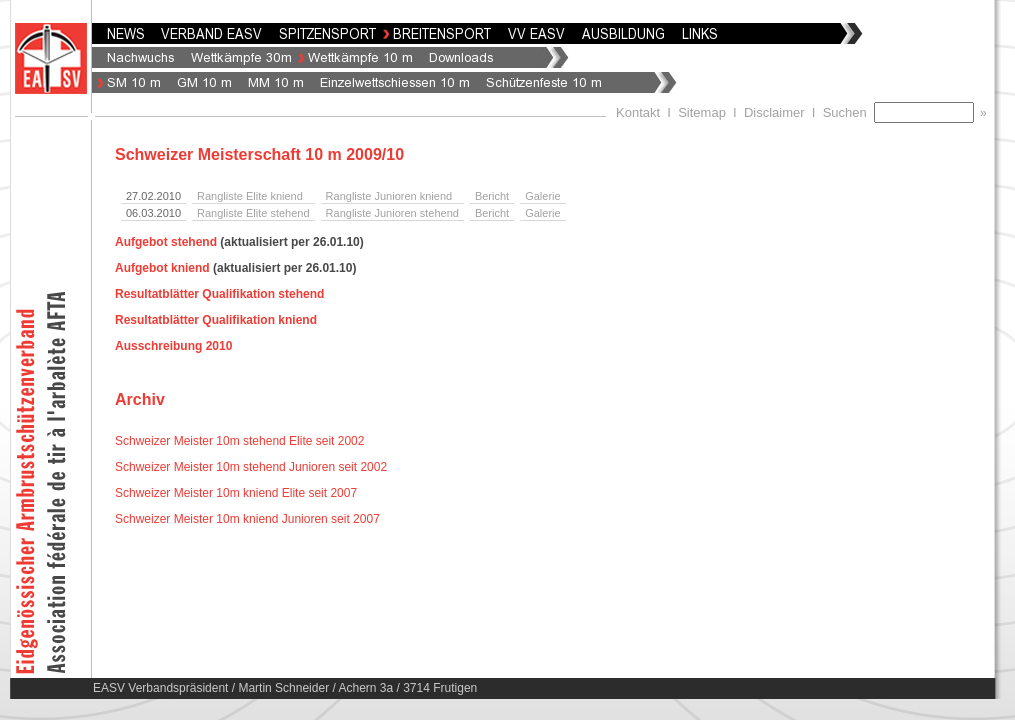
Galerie (542, 196)
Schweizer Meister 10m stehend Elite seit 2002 (239, 441)
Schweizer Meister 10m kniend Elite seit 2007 (236, 493)
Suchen (848, 112)
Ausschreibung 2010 (173, 346)
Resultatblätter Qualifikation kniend (216, 320)
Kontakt (638, 112)
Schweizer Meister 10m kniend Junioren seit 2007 (247, 519)
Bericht (492, 196)
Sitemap (702, 112)
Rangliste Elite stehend (253, 213)
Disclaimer (774, 112)
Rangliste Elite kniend (250, 196)
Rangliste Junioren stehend (392, 213)
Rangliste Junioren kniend (389, 196)
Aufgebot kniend (162, 268)
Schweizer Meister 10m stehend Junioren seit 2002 (251, 467)
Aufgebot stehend (166, 242)
